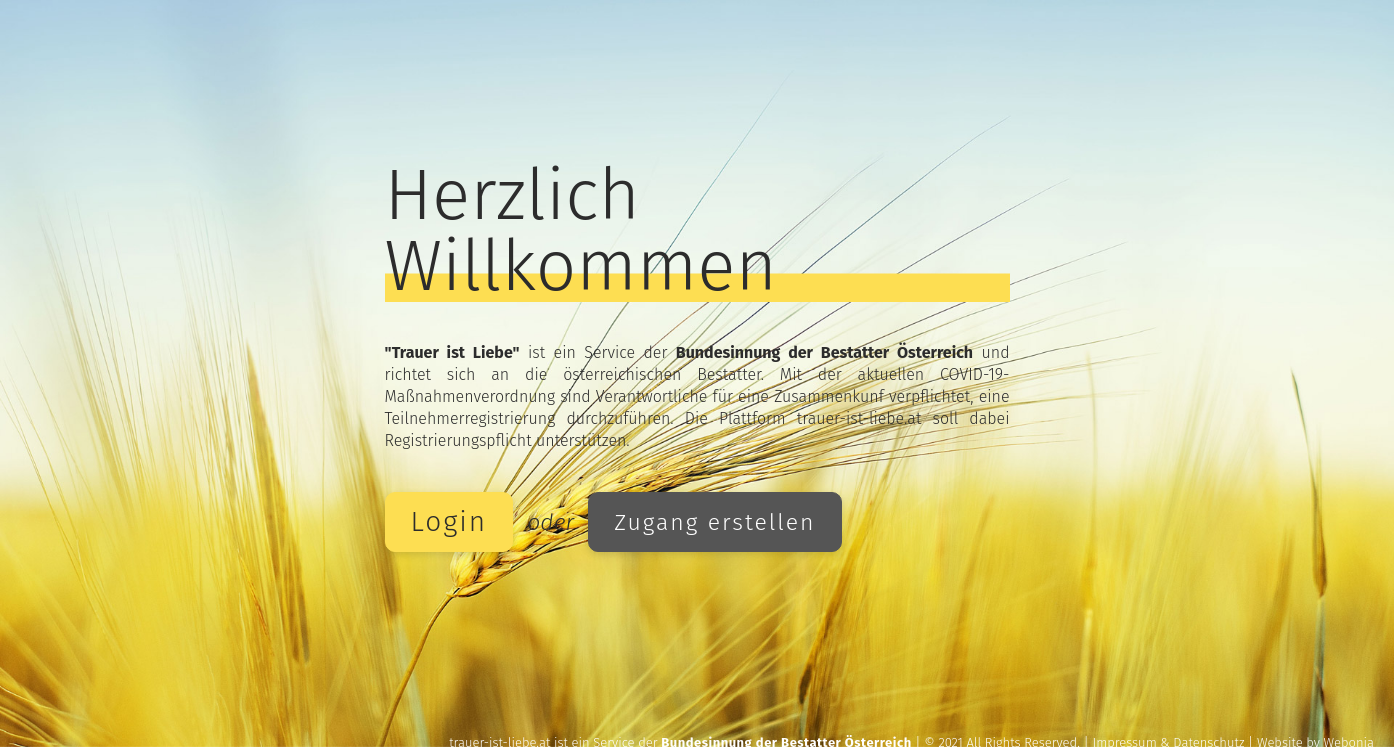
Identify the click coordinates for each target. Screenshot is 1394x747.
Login (449, 521)
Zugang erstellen (714, 522)
